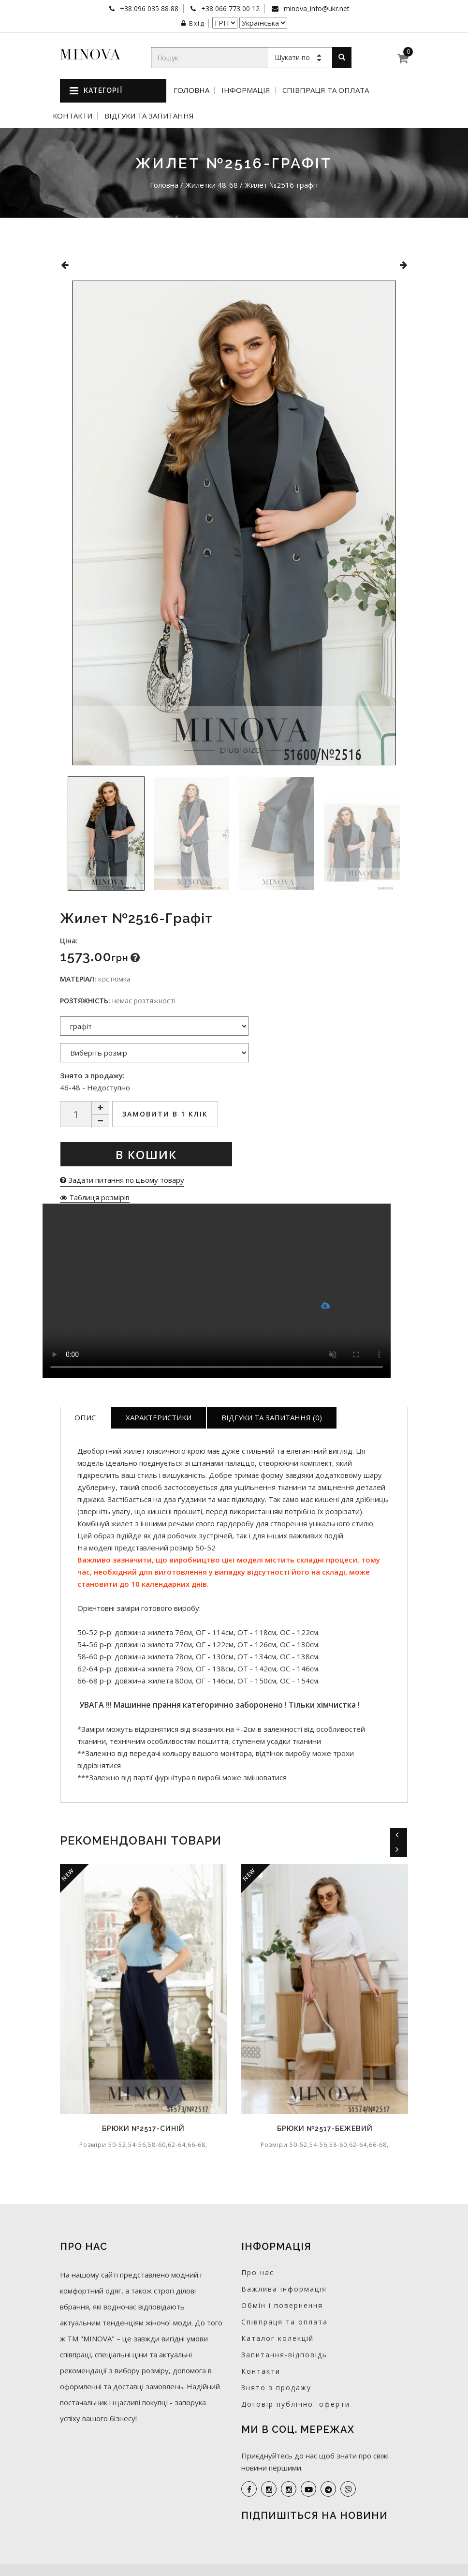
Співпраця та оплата (325, 90)
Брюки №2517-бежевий (325, 2128)
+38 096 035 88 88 (148, 8)
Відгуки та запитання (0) (271, 1417)
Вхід (193, 23)
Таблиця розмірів (95, 1197)
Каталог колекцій (277, 2338)
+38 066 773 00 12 (229, 8)
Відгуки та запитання (149, 115)
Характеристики (158, 1417)
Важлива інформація (284, 2288)
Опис (85, 1417)
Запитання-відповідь (284, 2354)
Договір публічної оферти (295, 2404)
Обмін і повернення (282, 2305)
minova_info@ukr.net (316, 8)
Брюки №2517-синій (143, 2128)
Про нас (257, 2272)
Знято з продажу (276, 2387)
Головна (191, 90)
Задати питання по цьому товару (122, 1180)
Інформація (245, 90)
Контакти (72, 115)
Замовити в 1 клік (165, 1113)
